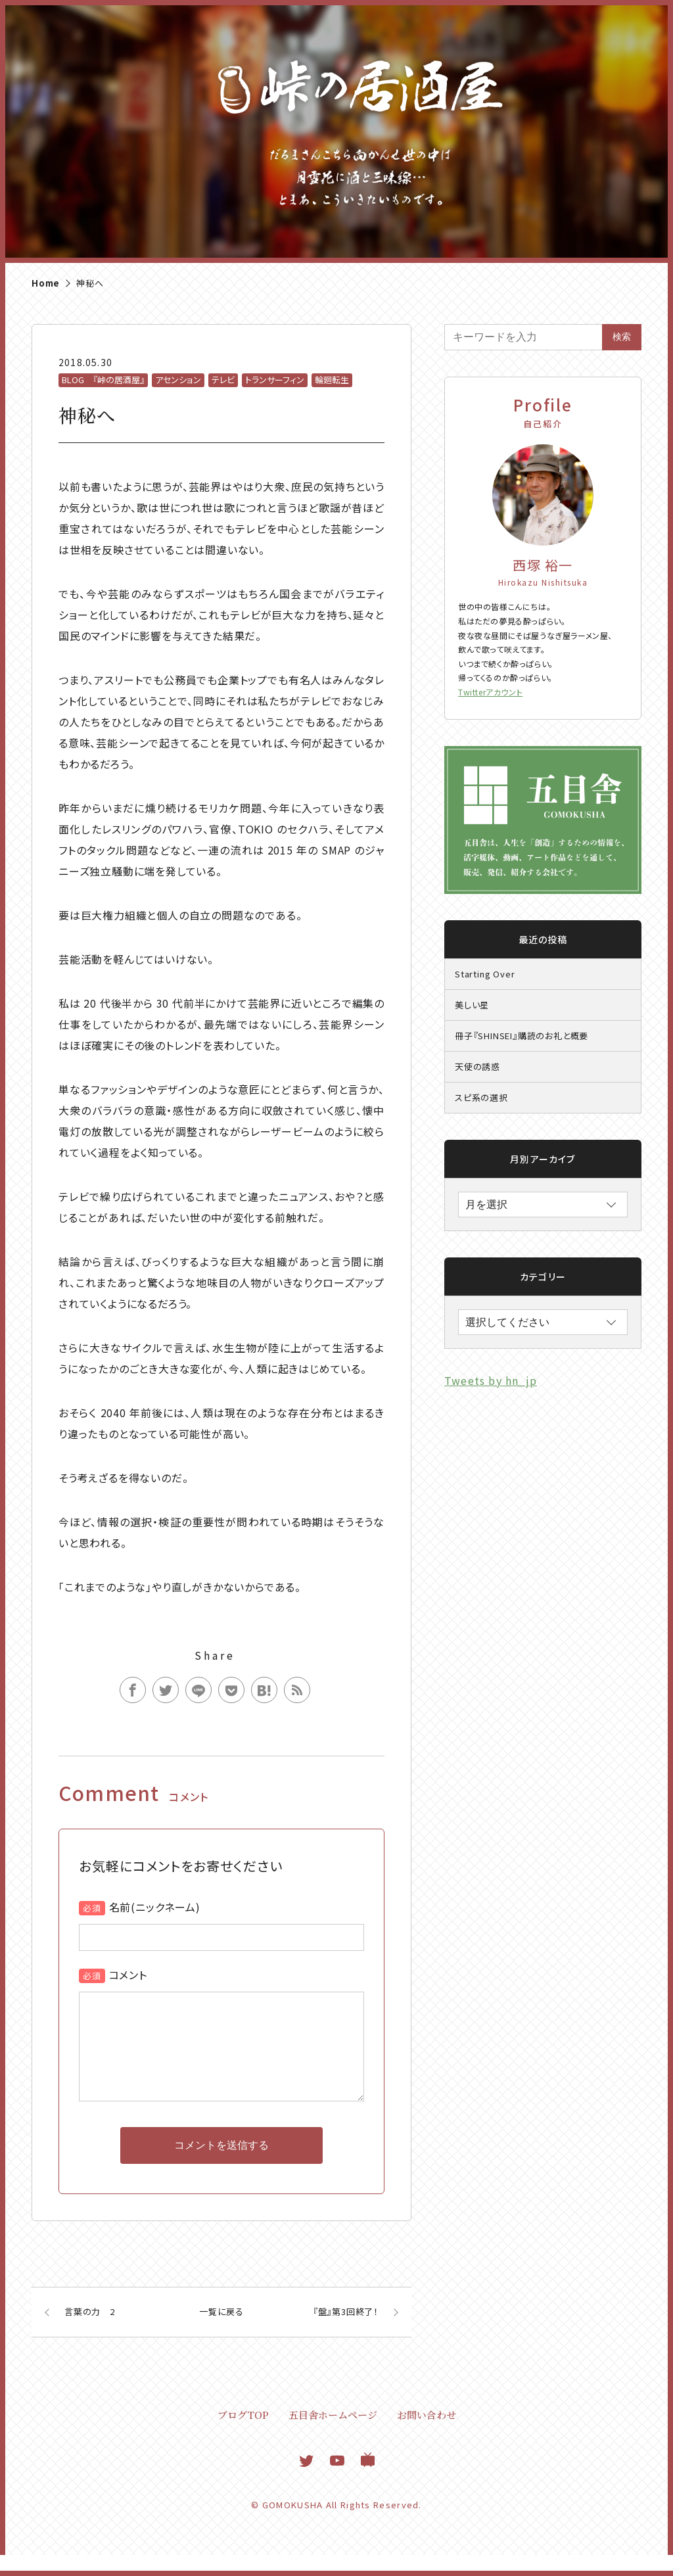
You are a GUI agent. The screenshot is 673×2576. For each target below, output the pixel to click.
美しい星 (472, 1004)
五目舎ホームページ (333, 2436)
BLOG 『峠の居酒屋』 (103, 379)
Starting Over (485, 974)
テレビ (223, 379)
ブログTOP (243, 2436)
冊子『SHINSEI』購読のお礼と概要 (521, 1035)
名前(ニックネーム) (154, 1907)
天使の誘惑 (477, 1066)
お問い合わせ (426, 2436)
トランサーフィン (274, 379)
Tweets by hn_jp (490, 1380)
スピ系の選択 (481, 1097)
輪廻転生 (332, 379)
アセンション (178, 379)
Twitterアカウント (490, 691)
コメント (128, 1974)
